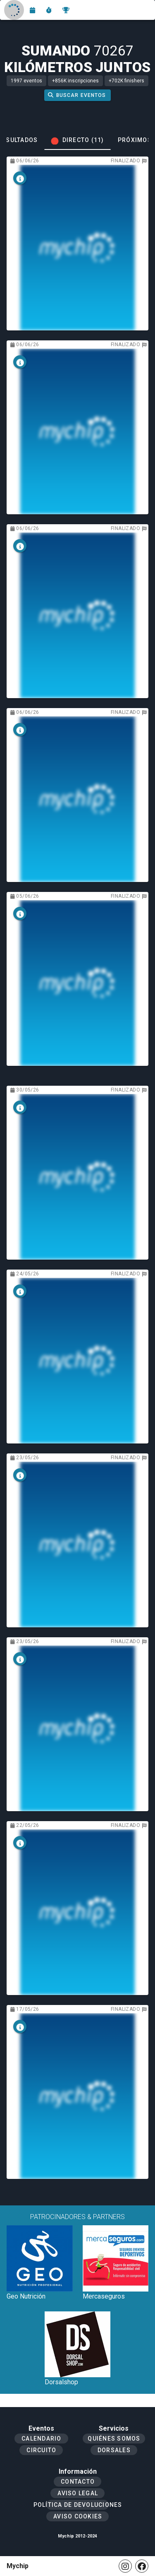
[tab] (77, 140)
